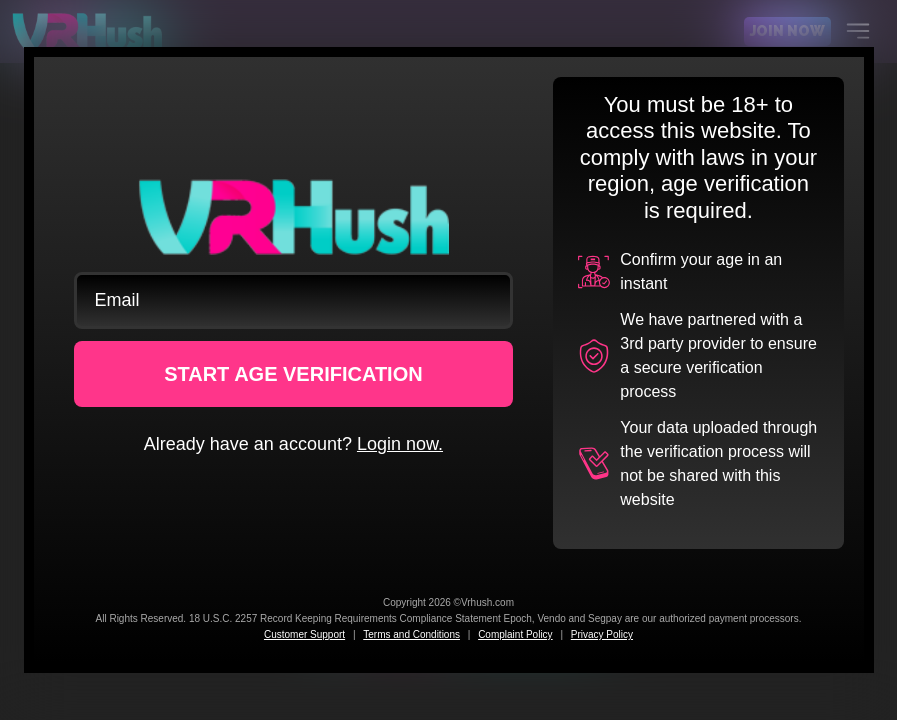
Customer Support (304, 634)
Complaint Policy (515, 634)
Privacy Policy (602, 634)
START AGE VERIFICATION (293, 374)
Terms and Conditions (411, 634)
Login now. (400, 444)
